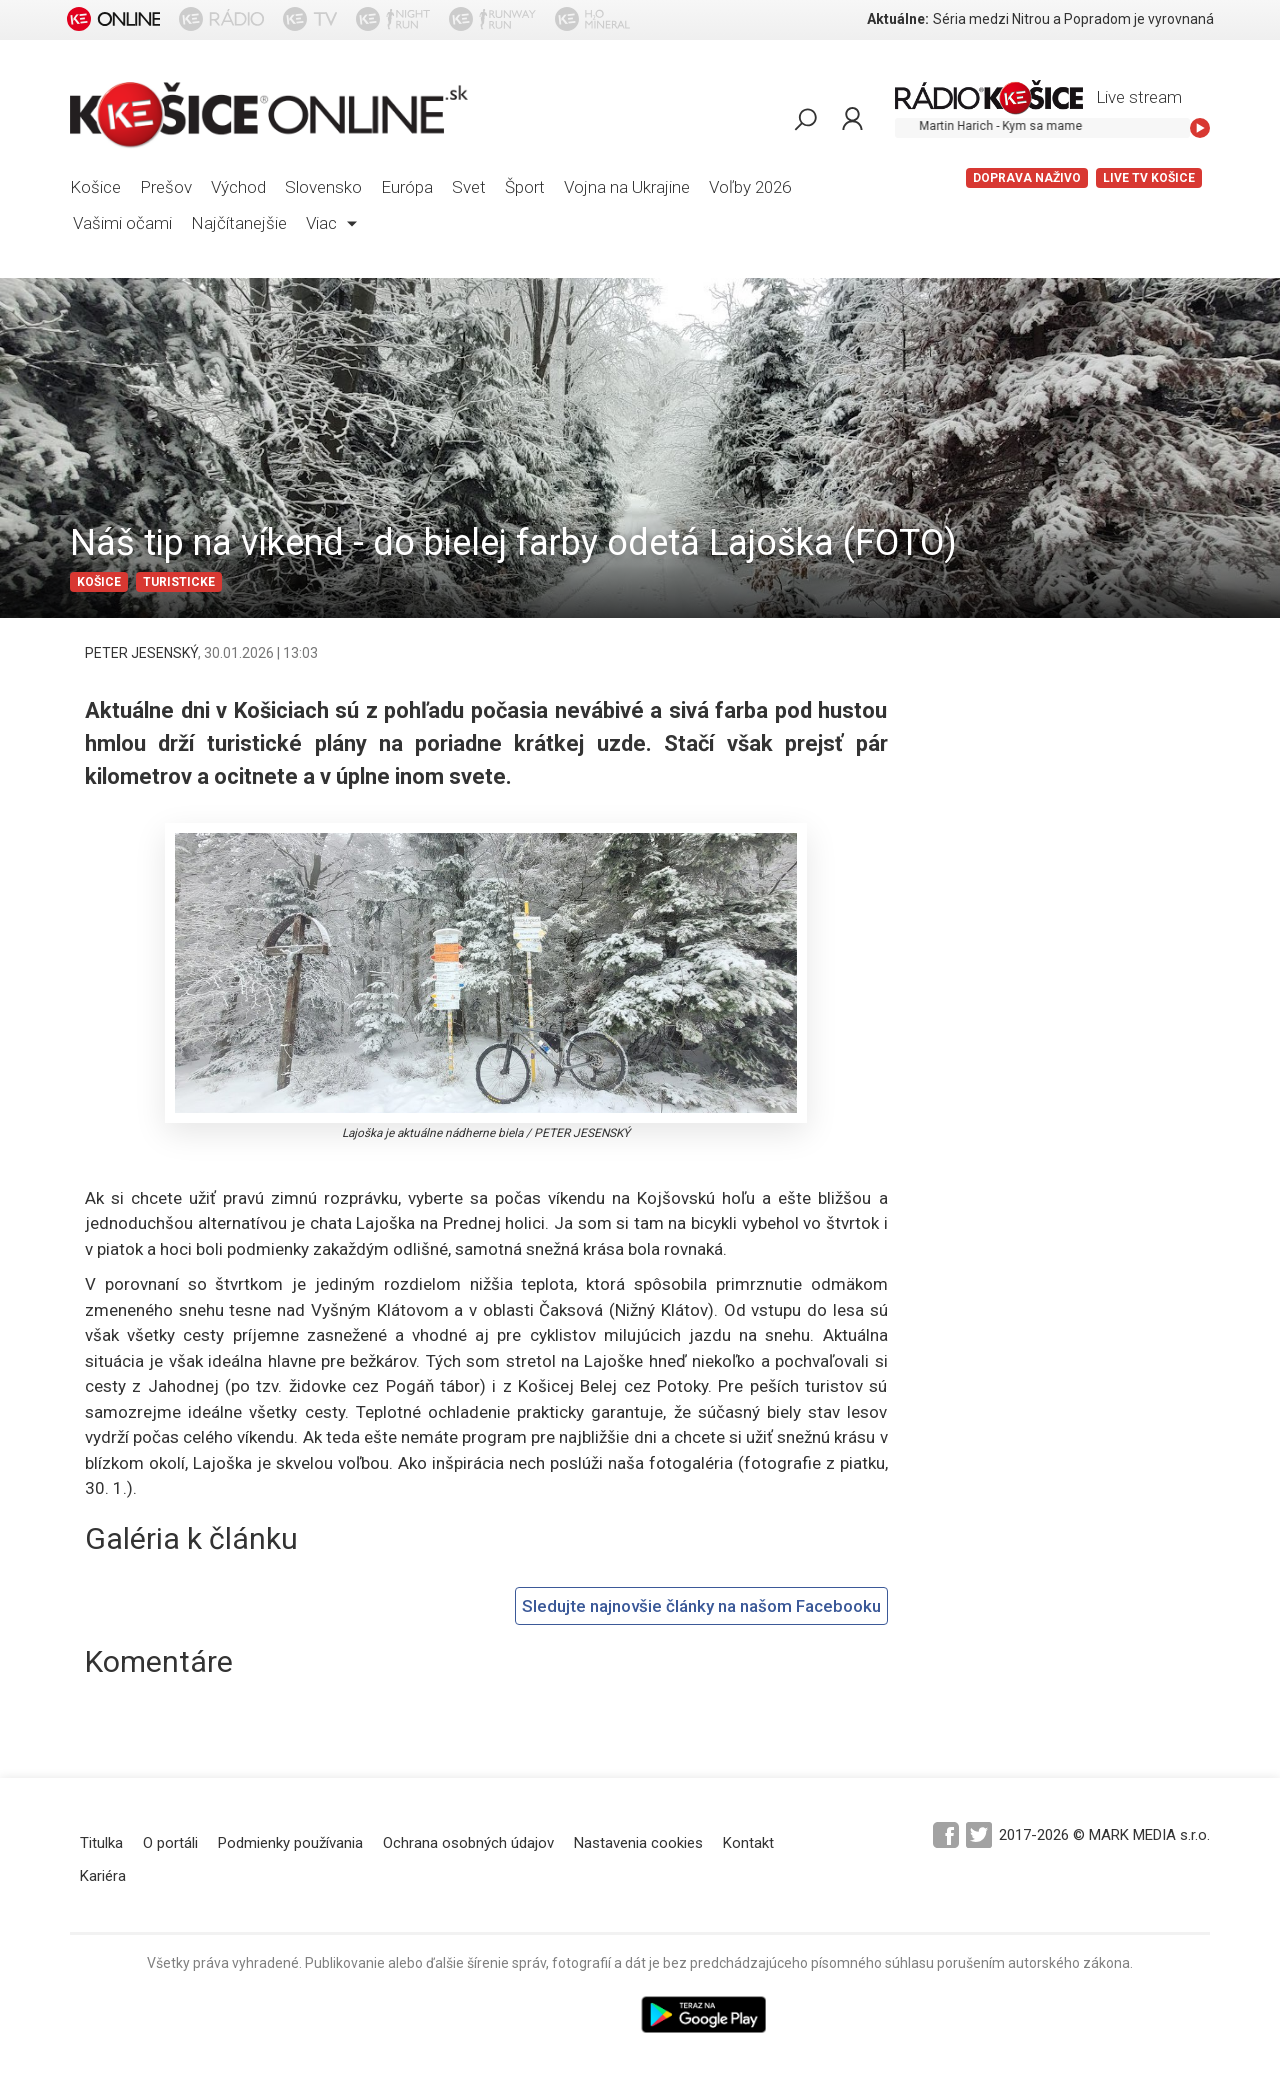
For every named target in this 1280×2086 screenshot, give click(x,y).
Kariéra (103, 1876)
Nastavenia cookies (638, 1843)
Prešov (166, 187)
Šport (525, 187)
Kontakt (748, 1843)
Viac (331, 223)
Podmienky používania (290, 1843)
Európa (407, 187)
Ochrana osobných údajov (468, 1843)
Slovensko (323, 187)
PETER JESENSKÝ (141, 653)
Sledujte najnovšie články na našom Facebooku (701, 1606)
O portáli (170, 1843)
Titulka (101, 1843)
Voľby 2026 (750, 187)
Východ (238, 187)
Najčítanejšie (239, 223)
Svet (469, 187)
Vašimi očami (122, 223)
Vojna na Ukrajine (627, 187)
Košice (95, 187)
